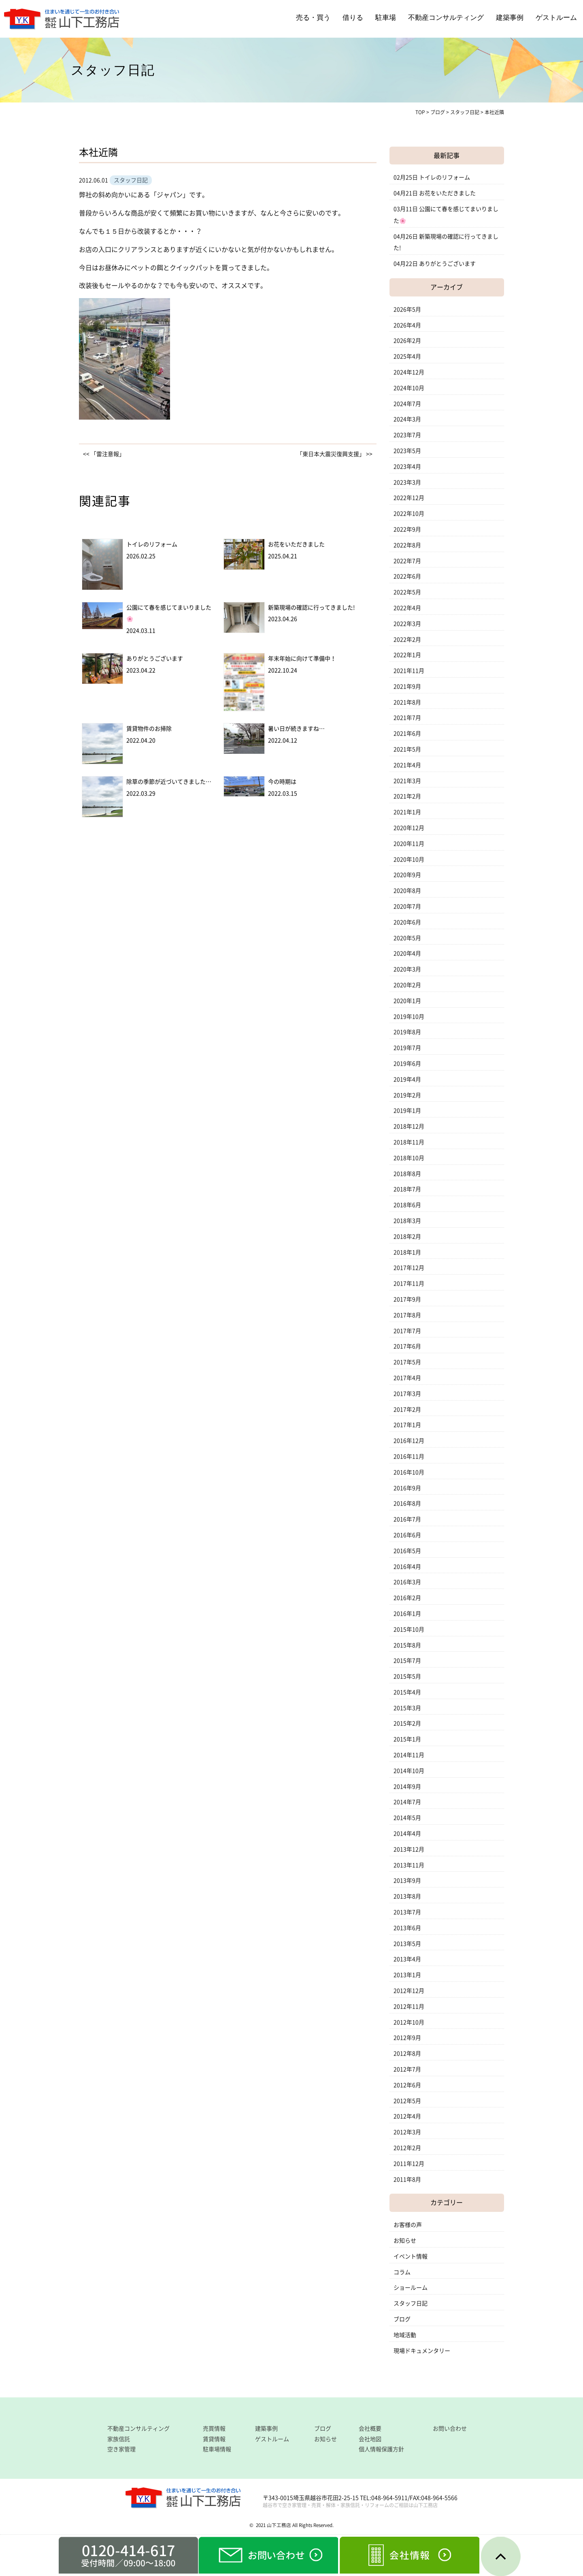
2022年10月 (409, 513)
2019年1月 (407, 1110)
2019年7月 (407, 1048)
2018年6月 (407, 1205)
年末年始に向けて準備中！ (302, 658)
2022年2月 (407, 639)
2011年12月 (409, 2164)
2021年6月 (407, 733)
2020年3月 (407, 969)
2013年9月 (407, 1880)
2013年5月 (407, 1944)
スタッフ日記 (411, 2303)
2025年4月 (407, 356)
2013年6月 (407, 1928)
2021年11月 (409, 671)
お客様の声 (408, 2225)
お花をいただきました (296, 544)
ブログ (402, 2319)
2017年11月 (409, 1283)
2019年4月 (407, 1079)
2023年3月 (407, 482)
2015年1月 (407, 1739)
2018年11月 (409, 1142)
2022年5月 (407, 592)
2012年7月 (407, 2069)
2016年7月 (407, 1519)
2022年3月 (407, 624)
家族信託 (118, 2439)
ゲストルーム (556, 17)
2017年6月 (407, 1346)
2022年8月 (407, 545)
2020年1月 (407, 1001)
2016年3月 (407, 1582)
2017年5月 (407, 1362)
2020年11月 (409, 844)
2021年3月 (407, 781)
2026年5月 (407, 309)
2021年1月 (407, 812)
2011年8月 (407, 2179)
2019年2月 (407, 1095)
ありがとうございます (154, 658)
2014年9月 (407, 1786)
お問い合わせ (450, 2428)
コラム (402, 2272)
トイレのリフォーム (151, 544)
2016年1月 (407, 1613)
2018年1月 (407, 1252)
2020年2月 (407, 985)
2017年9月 (407, 1299)
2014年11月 (409, 1755)
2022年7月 (407, 561)
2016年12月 (409, 1441)
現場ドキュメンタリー (422, 2351)
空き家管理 (121, 2449)
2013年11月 (409, 1865)
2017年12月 (409, 1268)
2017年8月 (407, 1315)
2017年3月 (407, 1394)
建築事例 (509, 17)
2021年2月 (407, 796)
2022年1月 (407, 655)
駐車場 (385, 17)
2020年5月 (407, 938)
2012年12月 (409, 1991)
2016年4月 (407, 1566)
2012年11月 (409, 2006)
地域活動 (405, 2335)
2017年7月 (407, 1331)
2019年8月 (407, 1032)
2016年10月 (409, 1472)
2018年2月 (407, 1236)
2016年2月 (407, 1598)
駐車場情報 (217, 2449)
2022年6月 (407, 576)
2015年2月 (407, 1723)
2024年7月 (407, 404)
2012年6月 (407, 2085)
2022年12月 (409, 498)
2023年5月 (407, 451)
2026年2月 (407, 340)
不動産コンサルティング (446, 17)
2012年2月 (407, 2148)
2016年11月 (409, 1456)
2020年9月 (407, 875)
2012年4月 (407, 2116)
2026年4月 (407, 325)
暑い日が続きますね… (296, 728)
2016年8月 (407, 1503)
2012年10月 (409, 2022)
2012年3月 (407, 2132)
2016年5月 (407, 1551)
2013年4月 (407, 1959)
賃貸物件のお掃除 (149, 728)
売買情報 (214, 2428)
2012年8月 (407, 2053)
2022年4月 (407, 608)
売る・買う (313, 17)
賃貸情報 (214, 2439)
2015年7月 (407, 1660)
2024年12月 (409, 372)
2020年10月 (409, 859)
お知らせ (405, 2240)
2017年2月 (407, 1409)
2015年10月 (409, 1629)
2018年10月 (409, 1158)
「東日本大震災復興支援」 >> (334, 454)
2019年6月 (407, 1063)
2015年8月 (407, 1645)
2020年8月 (407, 890)
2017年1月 (407, 1425)
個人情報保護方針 (381, 2449)
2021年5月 (407, 749)
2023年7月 (407, 435)
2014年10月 (409, 1771)
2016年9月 (407, 1488)
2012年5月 (407, 2101)
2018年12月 (409, 1126)
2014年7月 (407, 1802)
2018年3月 (407, 1221)
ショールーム (411, 2287)
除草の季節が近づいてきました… (168, 782)
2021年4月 (407, 765)
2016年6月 (407, 1535)
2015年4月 (407, 1692)
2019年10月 (409, 1016)
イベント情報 (411, 2256)
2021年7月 (407, 718)
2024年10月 (409, 388)
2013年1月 (407, 1975)
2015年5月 (407, 1676)
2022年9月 (407, 529)
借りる (353, 17)
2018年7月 (407, 1189)
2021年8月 (407, 702)
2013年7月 (407, 1912)
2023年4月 (407, 466)
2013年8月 (407, 1896)
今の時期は (282, 782)
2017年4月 (407, 1378)
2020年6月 (407, 922)
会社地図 (370, 2439)
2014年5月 (407, 1818)
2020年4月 (407, 953)
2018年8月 (407, 1174)
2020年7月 (407, 906)
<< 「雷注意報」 (104, 454)
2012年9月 (407, 2038)
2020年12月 (409, 828)
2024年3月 (407, 419)
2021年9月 (407, 686)
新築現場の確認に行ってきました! (311, 607)
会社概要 (370, 2428)
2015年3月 (407, 1708)
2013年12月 (409, 1849)
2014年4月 (407, 1833)
